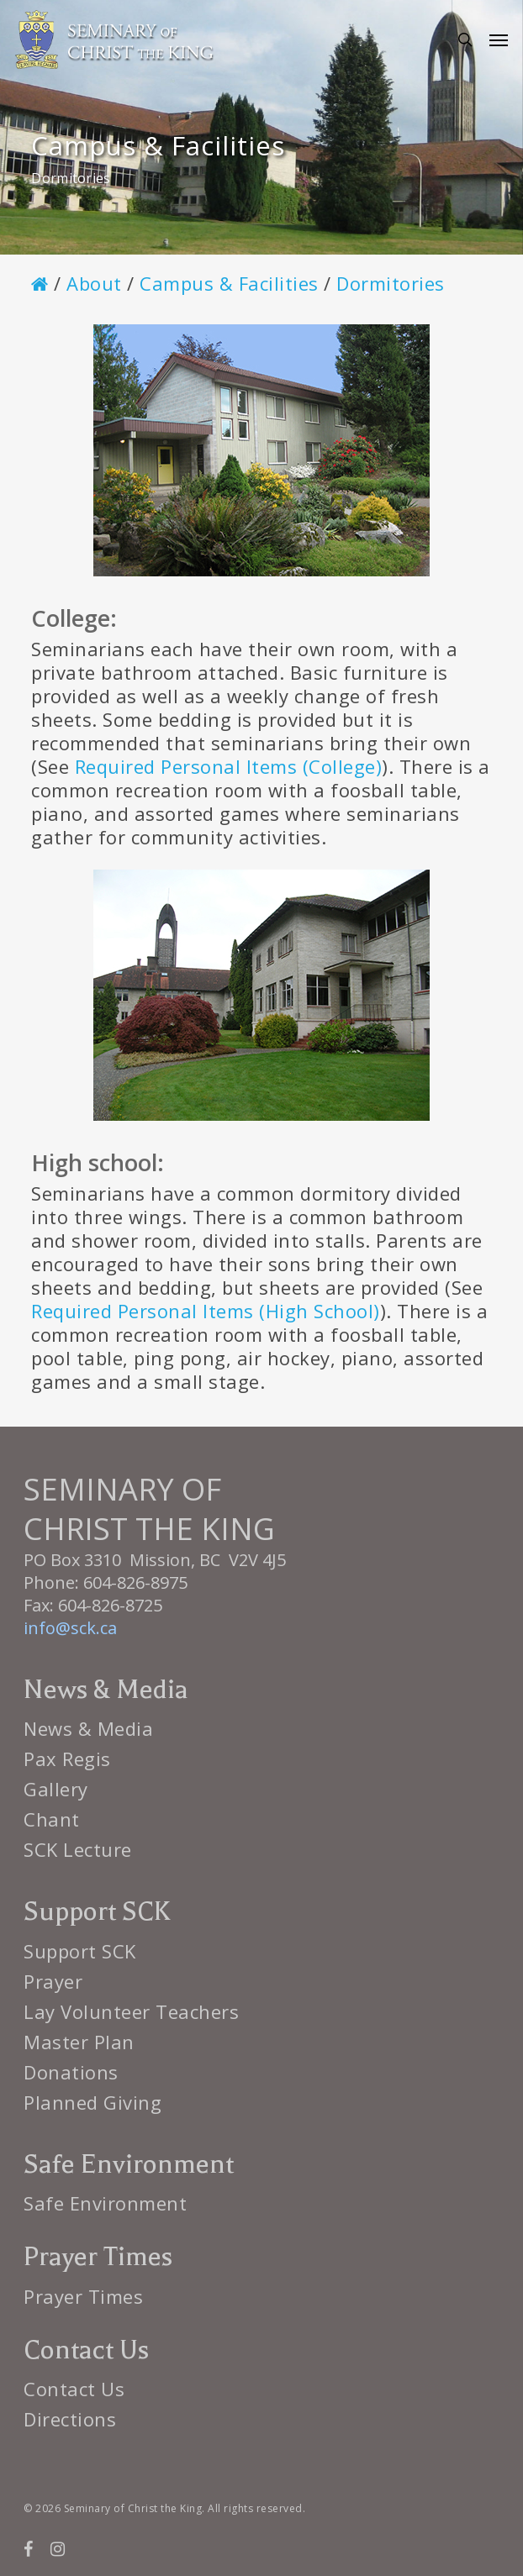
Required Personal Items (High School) (205, 1310)
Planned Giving (92, 2102)
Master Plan (79, 2041)
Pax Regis (67, 1758)
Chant (52, 1819)
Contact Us (74, 2388)
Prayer (53, 1981)
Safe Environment (105, 2203)
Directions (70, 2419)
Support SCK (80, 1951)
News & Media (88, 1728)
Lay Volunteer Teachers (131, 2011)
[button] (498, 39)
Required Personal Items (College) (229, 766)
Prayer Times (83, 2296)
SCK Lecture (78, 1849)
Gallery (56, 1789)
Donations (71, 2072)
